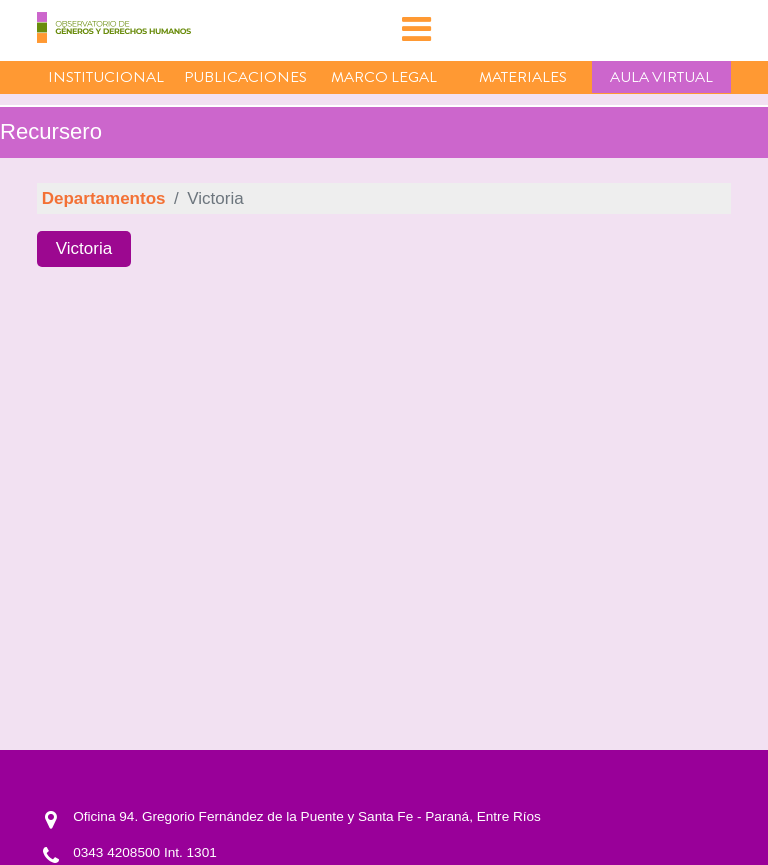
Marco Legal (384, 77)
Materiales (523, 77)
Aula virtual (661, 77)
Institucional (106, 77)
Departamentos (104, 198)
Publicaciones (245, 77)
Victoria (84, 248)
